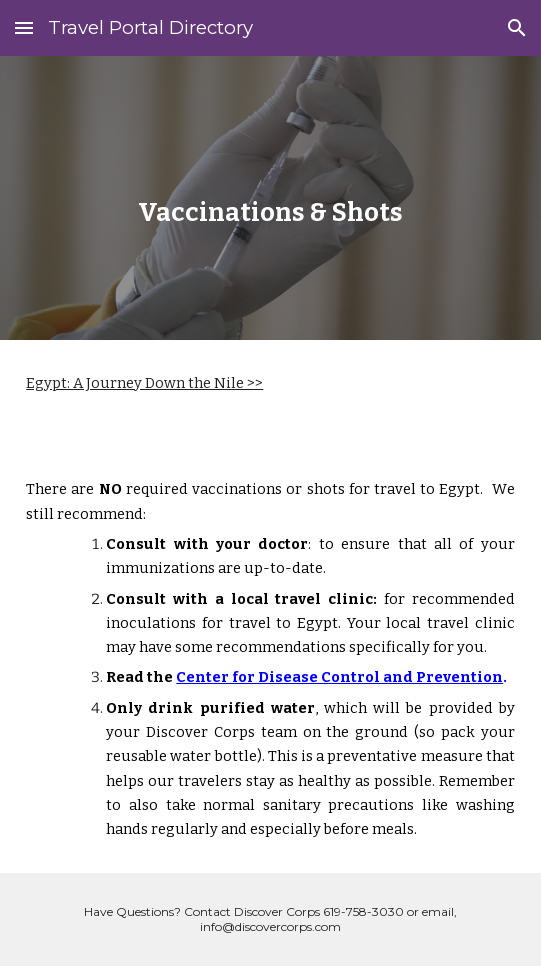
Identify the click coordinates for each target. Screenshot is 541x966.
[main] (270, 197)
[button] (24, 27)
